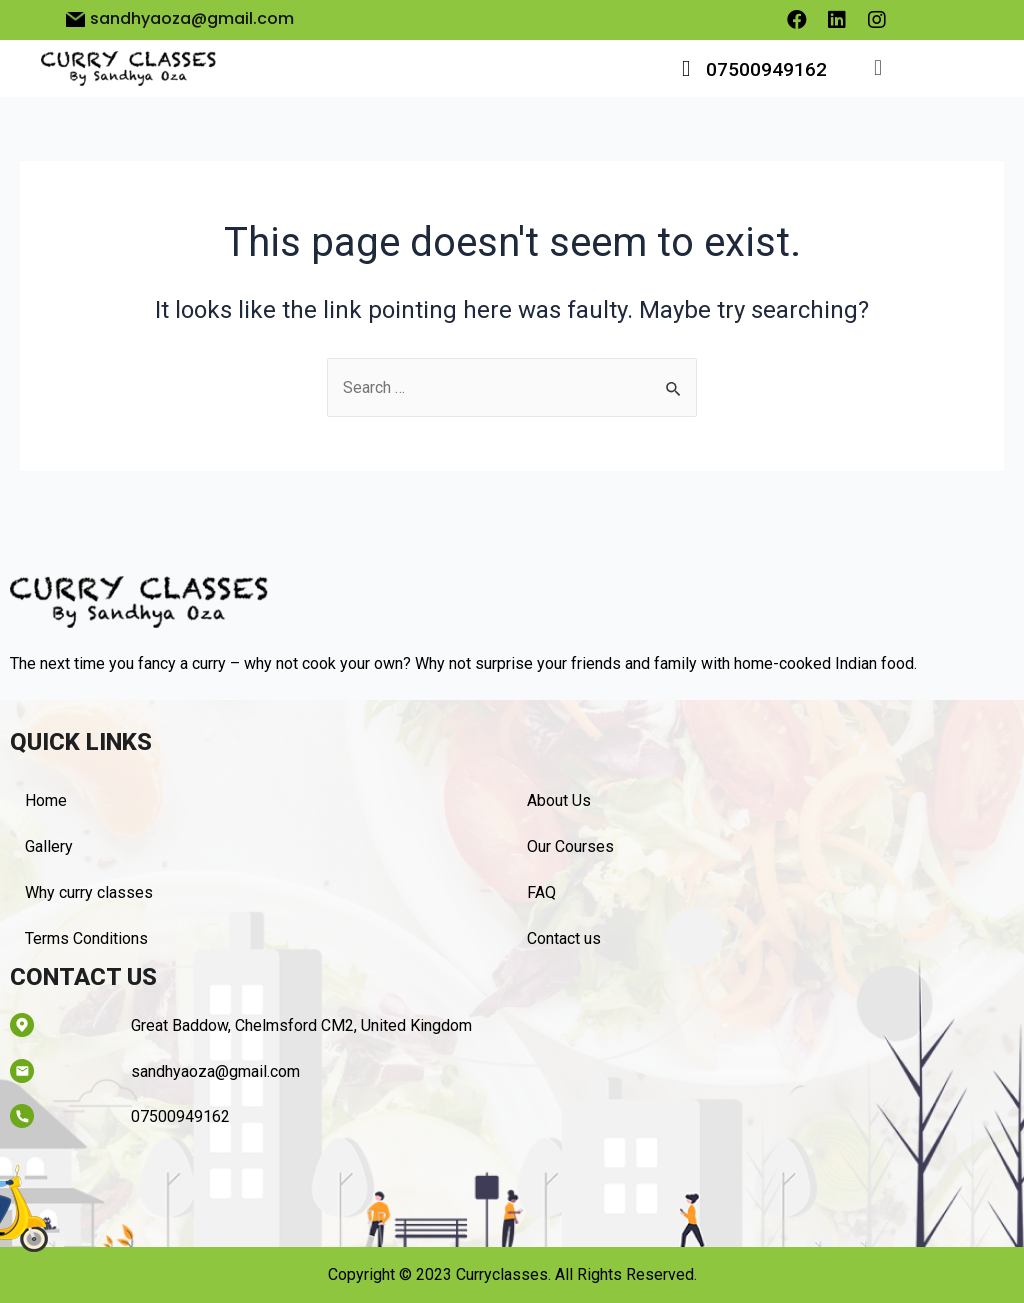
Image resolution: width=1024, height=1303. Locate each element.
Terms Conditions (86, 938)
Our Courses (570, 846)
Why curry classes (89, 892)
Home (46, 800)
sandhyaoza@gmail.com (215, 1071)
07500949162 (766, 69)
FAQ (541, 892)
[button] (877, 68)
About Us (559, 800)
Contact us (564, 938)
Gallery (49, 846)
